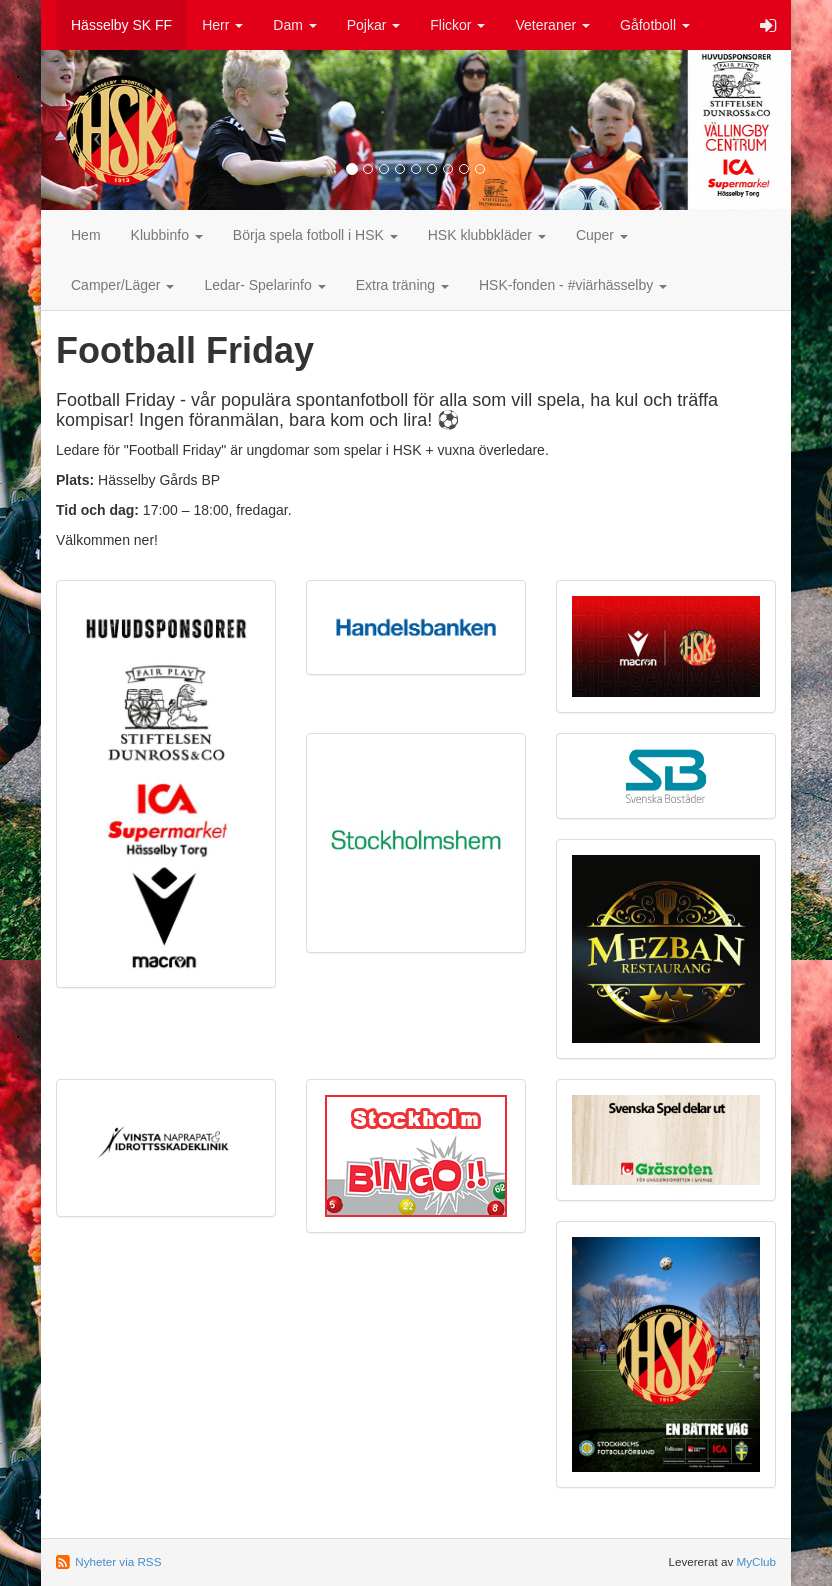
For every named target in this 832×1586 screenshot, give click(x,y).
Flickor (457, 25)
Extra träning (402, 285)
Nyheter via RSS (118, 1561)
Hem (86, 235)
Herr (222, 25)
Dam (294, 25)
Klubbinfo (167, 235)
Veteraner (552, 25)
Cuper (602, 235)
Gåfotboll (655, 25)
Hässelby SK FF (121, 25)
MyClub (756, 1561)
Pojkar (374, 25)
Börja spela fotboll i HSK (315, 235)
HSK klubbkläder (487, 235)
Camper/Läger (122, 285)
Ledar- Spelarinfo (264, 285)
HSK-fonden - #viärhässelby (573, 285)
